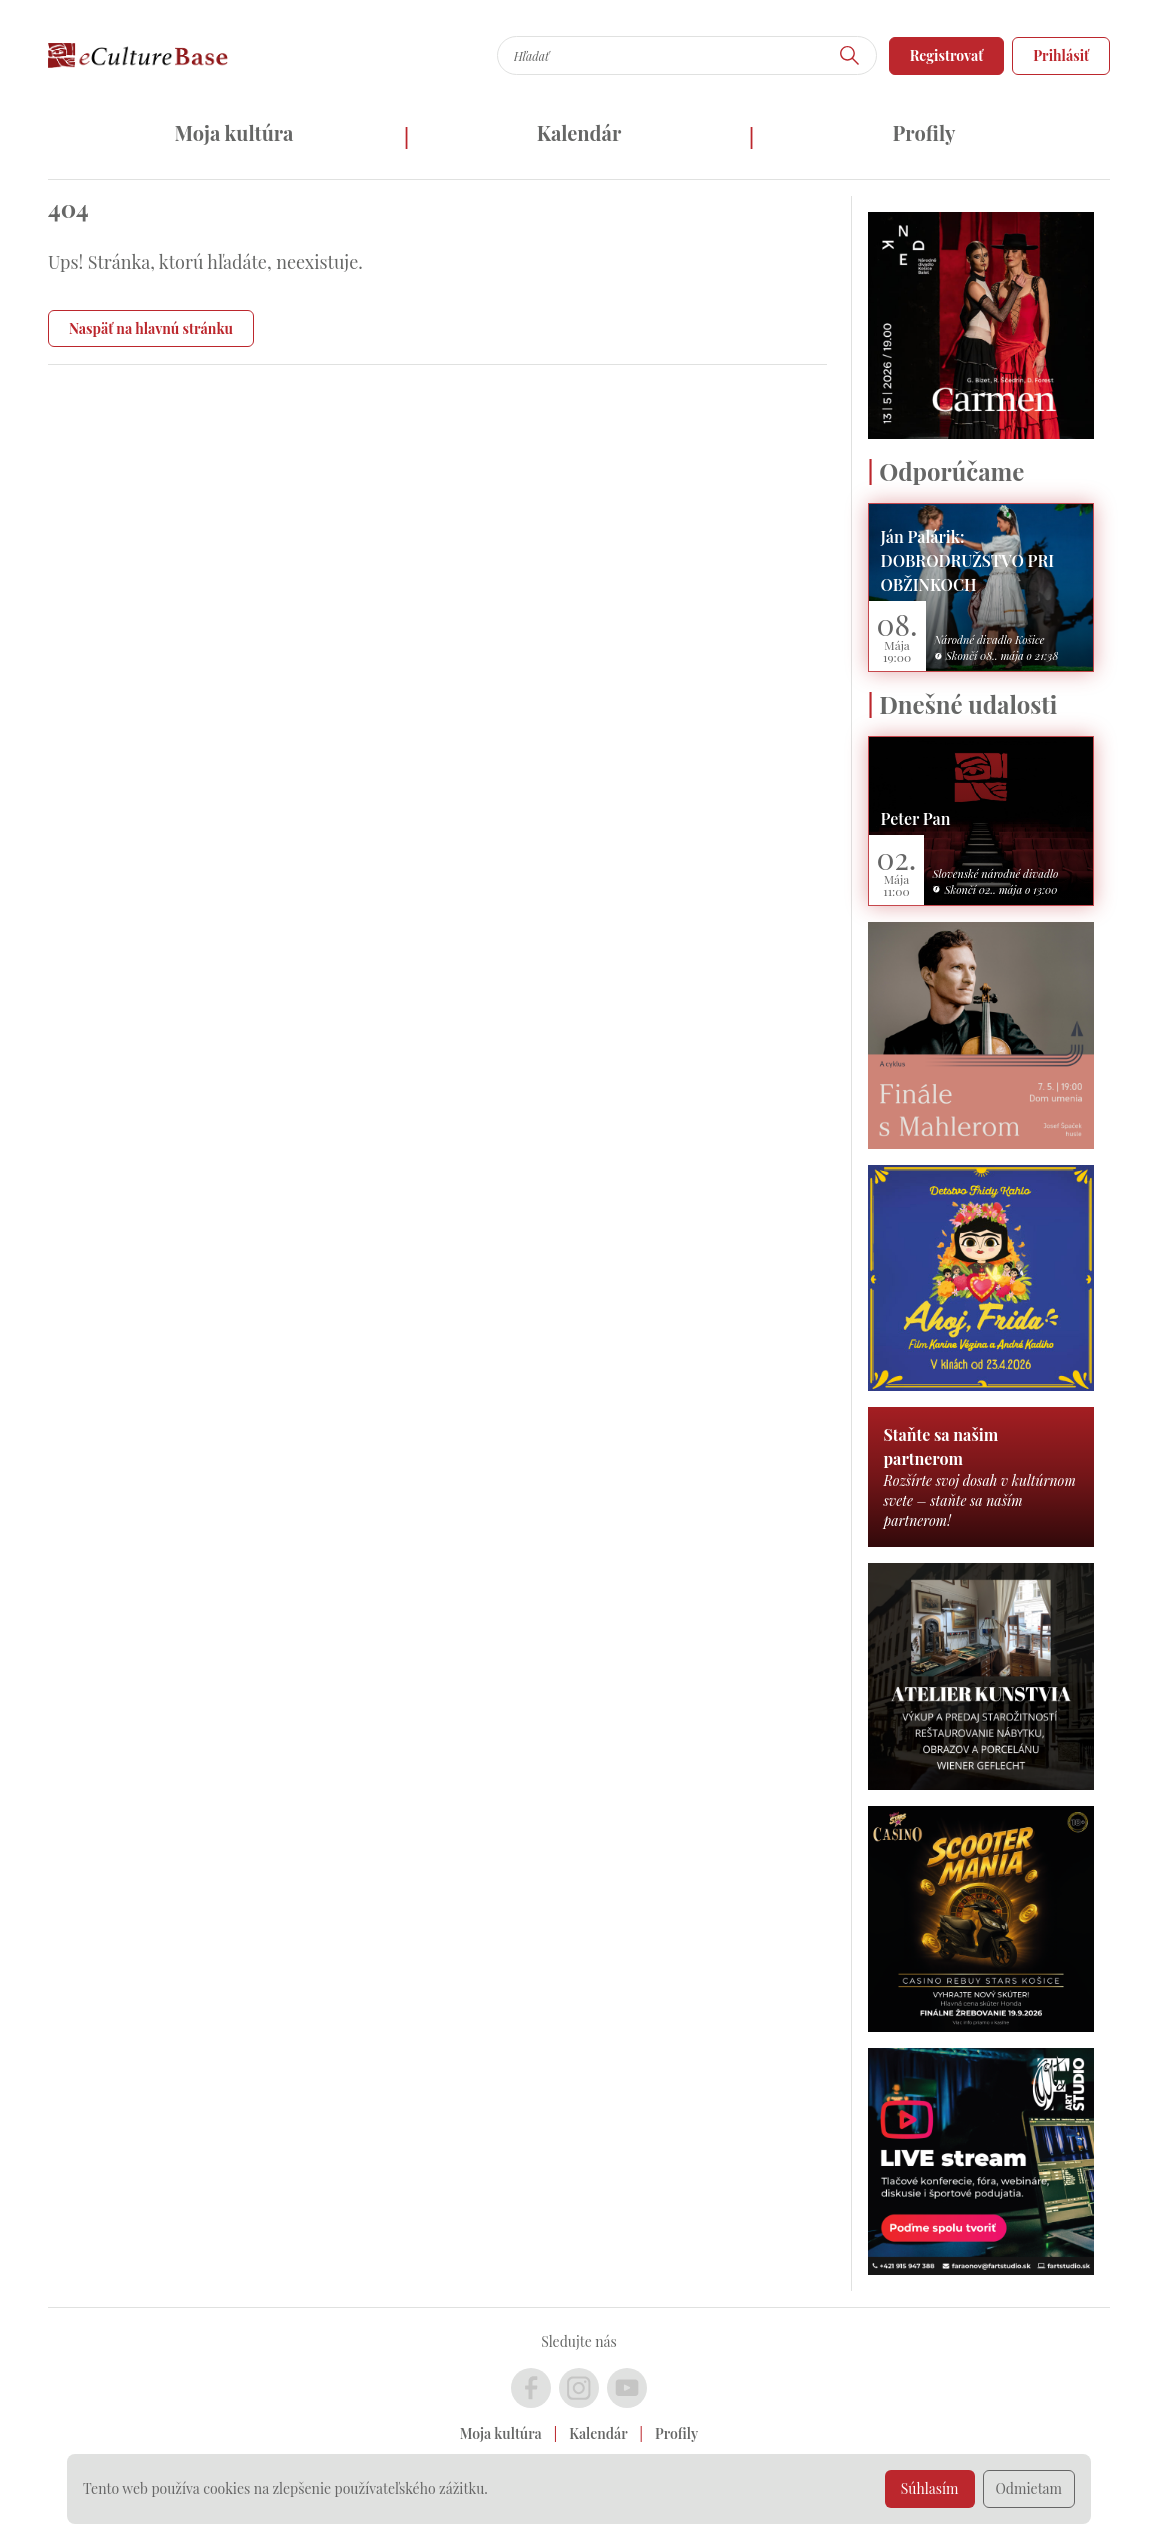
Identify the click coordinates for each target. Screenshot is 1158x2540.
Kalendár (579, 132)
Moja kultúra (233, 132)
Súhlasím (930, 2488)
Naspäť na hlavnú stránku (151, 328)
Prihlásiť (1061, 55)
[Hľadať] (850, 55)
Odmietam (1029, 2488)
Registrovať (947, 55)
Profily (924, 132)
